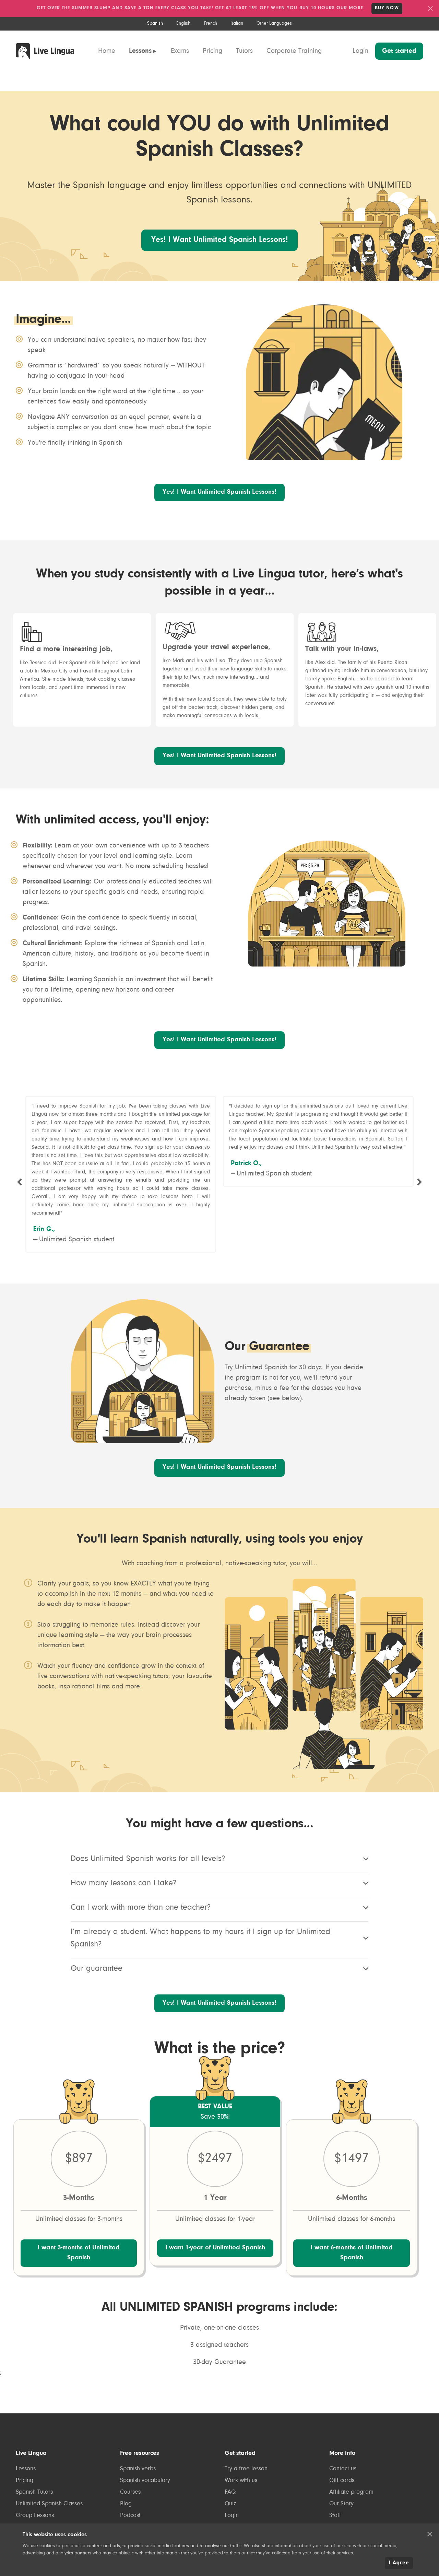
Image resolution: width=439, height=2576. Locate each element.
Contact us (342, 2501)
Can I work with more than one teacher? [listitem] (220, 1929)
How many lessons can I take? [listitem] (220, 1905)
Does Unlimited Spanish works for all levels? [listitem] (220, 1881)
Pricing (212, 51)
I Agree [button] (399, 2563)
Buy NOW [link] (387, 8)
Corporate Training (294, 51)
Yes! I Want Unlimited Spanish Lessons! (219, 250)
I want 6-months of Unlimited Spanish (351, 2281)
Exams (180, 51)
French (210, 23)
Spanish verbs (138, 2501)
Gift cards (341, 2513)
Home (106, 51)
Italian (236, 23)
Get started (399, 51)
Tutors (244, 51)
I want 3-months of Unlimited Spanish (79, 2281)
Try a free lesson (246, 2501)
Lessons (140, 51)
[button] (429, 2534)
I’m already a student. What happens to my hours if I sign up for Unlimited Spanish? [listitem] (220, 1960)
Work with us (241, 2513)
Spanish (155, 23)
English (183, 23)
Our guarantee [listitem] (220, 1991)
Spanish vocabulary (145, 2513)
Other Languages (274, 23)
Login (360, 51)
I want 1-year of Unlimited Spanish (215, 2281)
